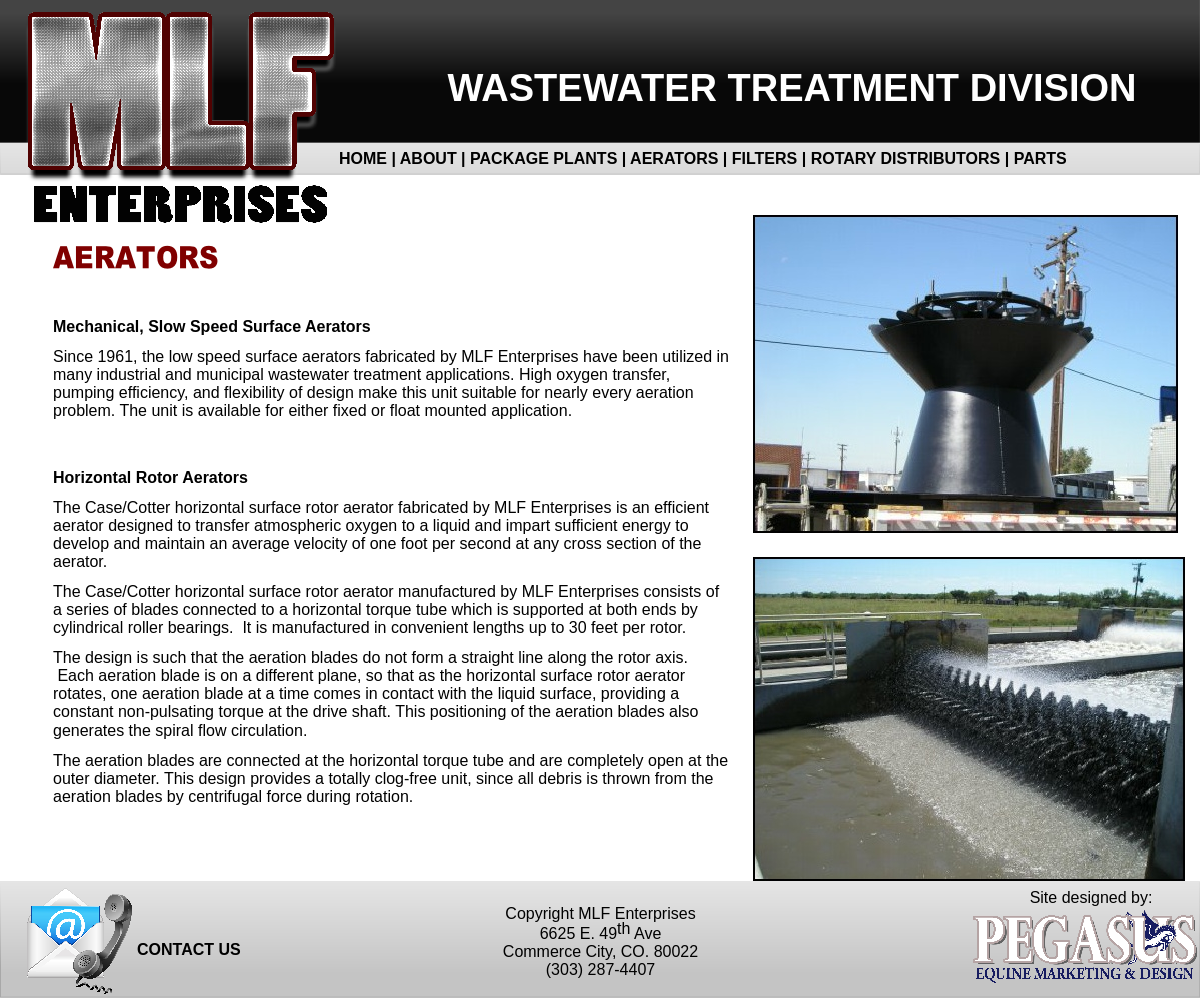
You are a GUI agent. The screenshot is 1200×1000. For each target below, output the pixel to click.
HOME (363, 158)
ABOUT (428, 158)
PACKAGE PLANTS (543, 158)
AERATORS (674, 158)
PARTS (1040, 158)
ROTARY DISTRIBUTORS (906, 158)
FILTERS (767, 158)
